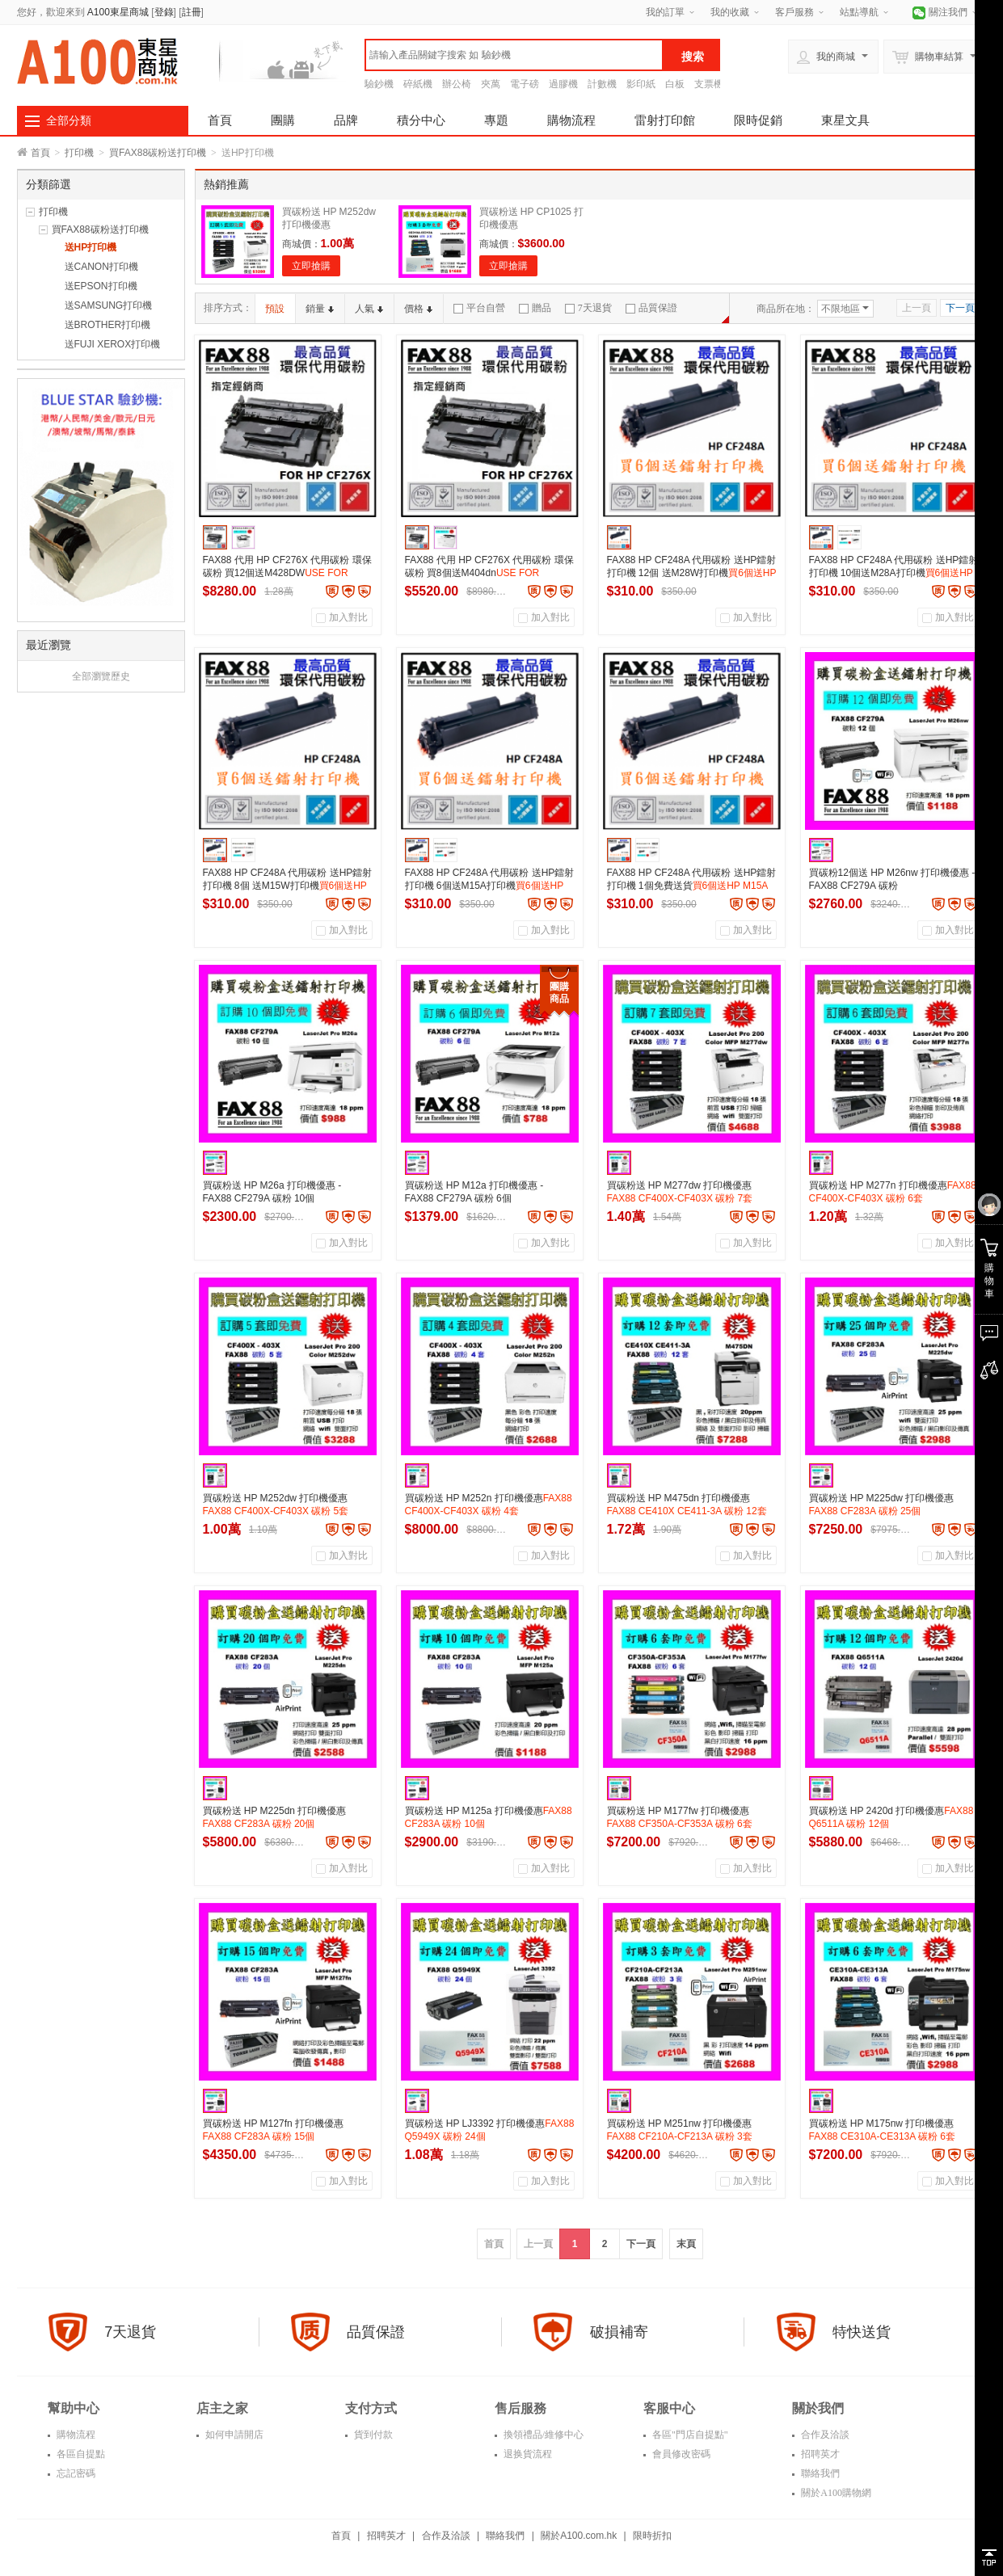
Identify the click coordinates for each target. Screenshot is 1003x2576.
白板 (675, 84)
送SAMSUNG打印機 (109, 305)
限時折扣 (652, 2535)
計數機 (602, 84)
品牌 (346, 120)
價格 (418, 308)
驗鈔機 (379, 84)
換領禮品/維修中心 (542, 2434)
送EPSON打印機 (101, 286)
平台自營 (479, 308)
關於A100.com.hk (579, 2535)
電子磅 (524, 84)
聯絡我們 (819, 2473)
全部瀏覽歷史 (101, 676)
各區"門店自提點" (689, 2434)
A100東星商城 (118, 12)
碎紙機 (417, 84)
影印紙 (640, 84)
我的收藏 (729, 12)
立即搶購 (311, 265)
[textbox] (514, 54)
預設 (274, 308)
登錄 (164, 12)
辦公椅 (456, 84)
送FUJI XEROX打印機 (113, 344)
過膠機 (563, 84)
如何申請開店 (233, 2434)
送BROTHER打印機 (108, 324)
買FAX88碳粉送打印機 (157, 152)
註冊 (191, 12)
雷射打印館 (664, 120)
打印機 (79, 152)
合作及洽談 (824, 2434)
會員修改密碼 (680, 2454)
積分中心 (421, 120)
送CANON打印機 (101, 266)
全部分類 (68, 120)
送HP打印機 (91, 247)
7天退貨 (588, 308)
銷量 (320, 308)
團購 (283, 120)
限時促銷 (758, 120)
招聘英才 (819, 2454)
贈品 (535, 308)
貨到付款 (372, 2434)
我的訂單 (665, 12)
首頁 (220, 120)
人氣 (369, 308)
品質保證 (651, 308)
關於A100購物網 (835, 2492)
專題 (496, 120)
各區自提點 (79, 2454)
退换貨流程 (526, 2454)
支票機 (708, 84)
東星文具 (845, 120)
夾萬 (490, 84)
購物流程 (571, 120)
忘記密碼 (74, 2473)
